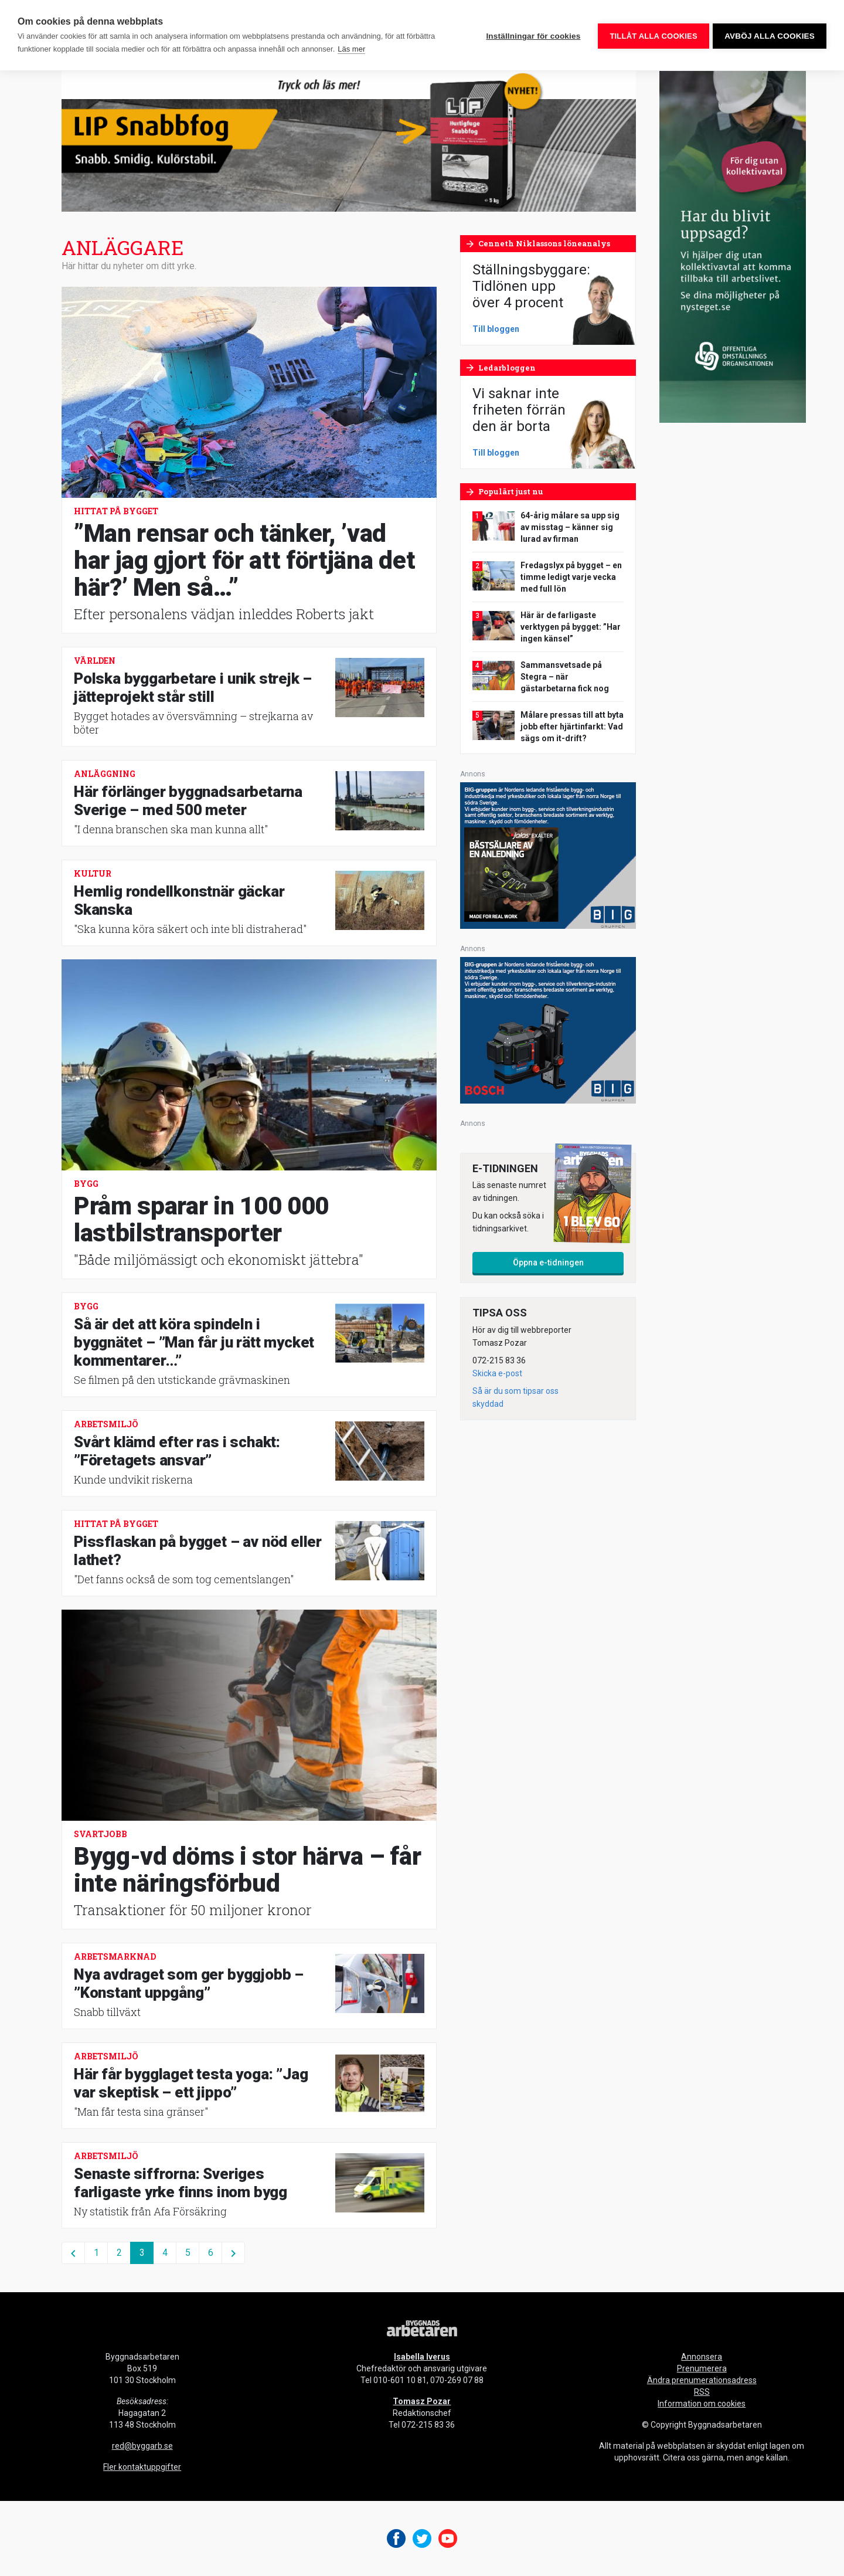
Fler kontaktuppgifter (142, 2467)
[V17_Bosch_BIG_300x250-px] (548, 1029)
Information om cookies (702, 2403)
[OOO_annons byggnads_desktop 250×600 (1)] (732, 246)
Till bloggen (495, 329)
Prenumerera (702, 2368)
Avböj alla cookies (769, 35)
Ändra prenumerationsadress (702, 2380)
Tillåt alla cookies (651, 35)
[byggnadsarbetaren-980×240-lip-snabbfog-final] (349, 140)
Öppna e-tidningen (548, 1262)
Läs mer (351, 49)
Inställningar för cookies (531, 35)
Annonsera (701, 2356)
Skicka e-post (497, 1373)
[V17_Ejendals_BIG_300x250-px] (548, 854)
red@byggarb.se (142, 2446)
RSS (702, 2392)
